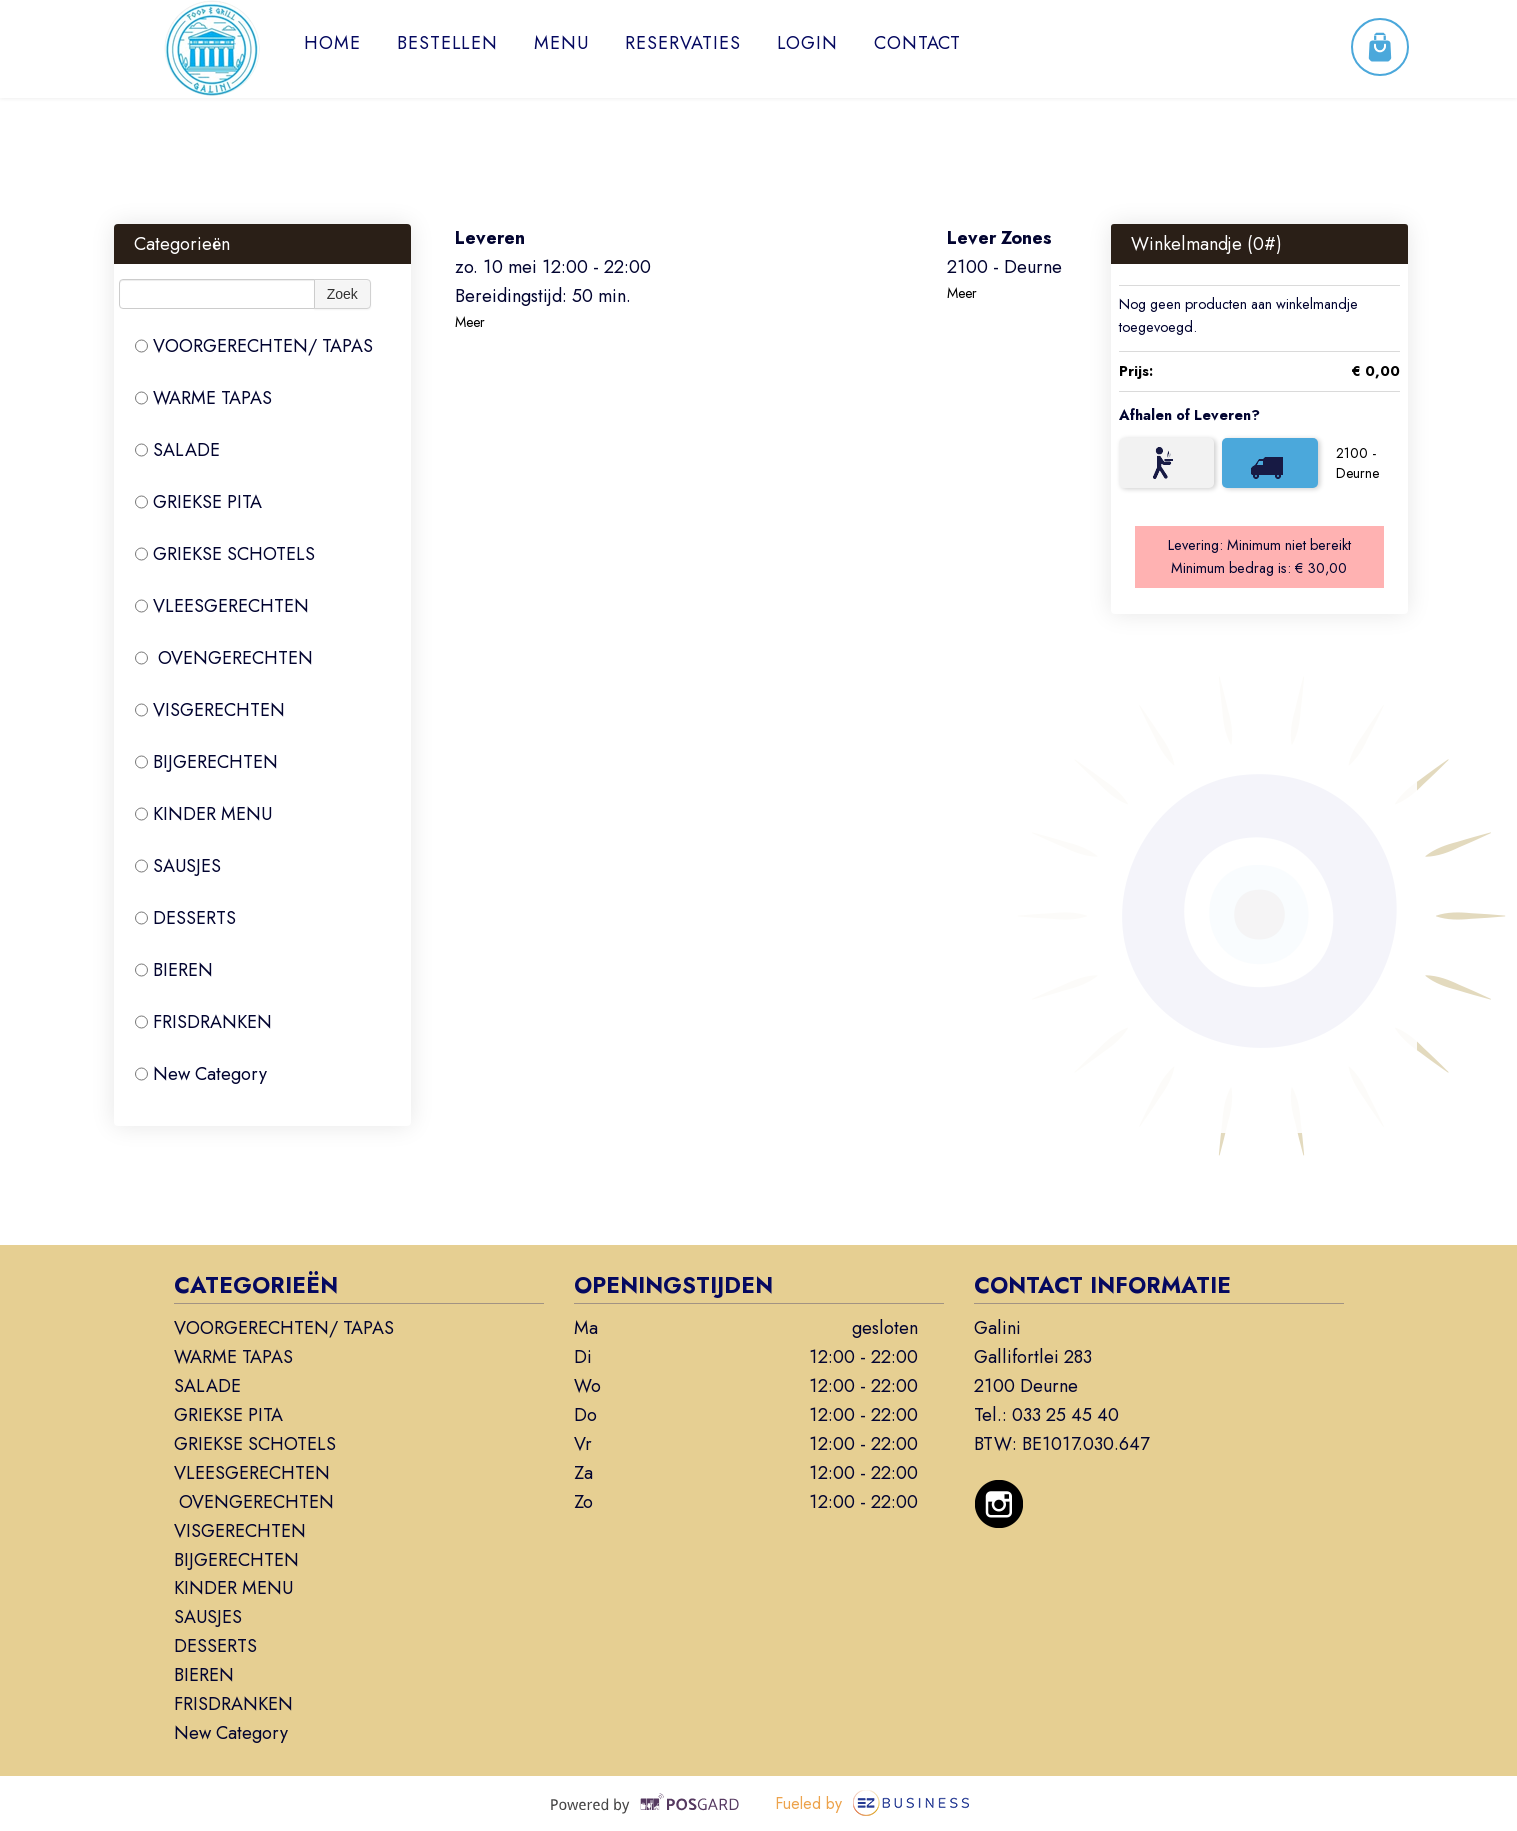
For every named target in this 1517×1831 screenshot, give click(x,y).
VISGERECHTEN (210, 710)
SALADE (177, 450)
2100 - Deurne (1357, 463)
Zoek (342, 294)
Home (332, 43)
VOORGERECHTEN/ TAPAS (254, 346)
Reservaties (683, 43)
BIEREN (174, 970)
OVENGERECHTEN (224, 658)
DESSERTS (185, 918)
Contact (917, 43)
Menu (561, 43)
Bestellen (447, 43)
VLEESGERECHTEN (222, 606)
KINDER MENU (203, 814)
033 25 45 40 (1065, 1415)
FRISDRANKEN (203, 1022)
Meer (470, 322)
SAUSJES (178, 866)
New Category (201, 1074)
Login (807, 43)
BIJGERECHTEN (206, 762)
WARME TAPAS (203, 398)
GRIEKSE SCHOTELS (225, 554)
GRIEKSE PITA (198, 502)
